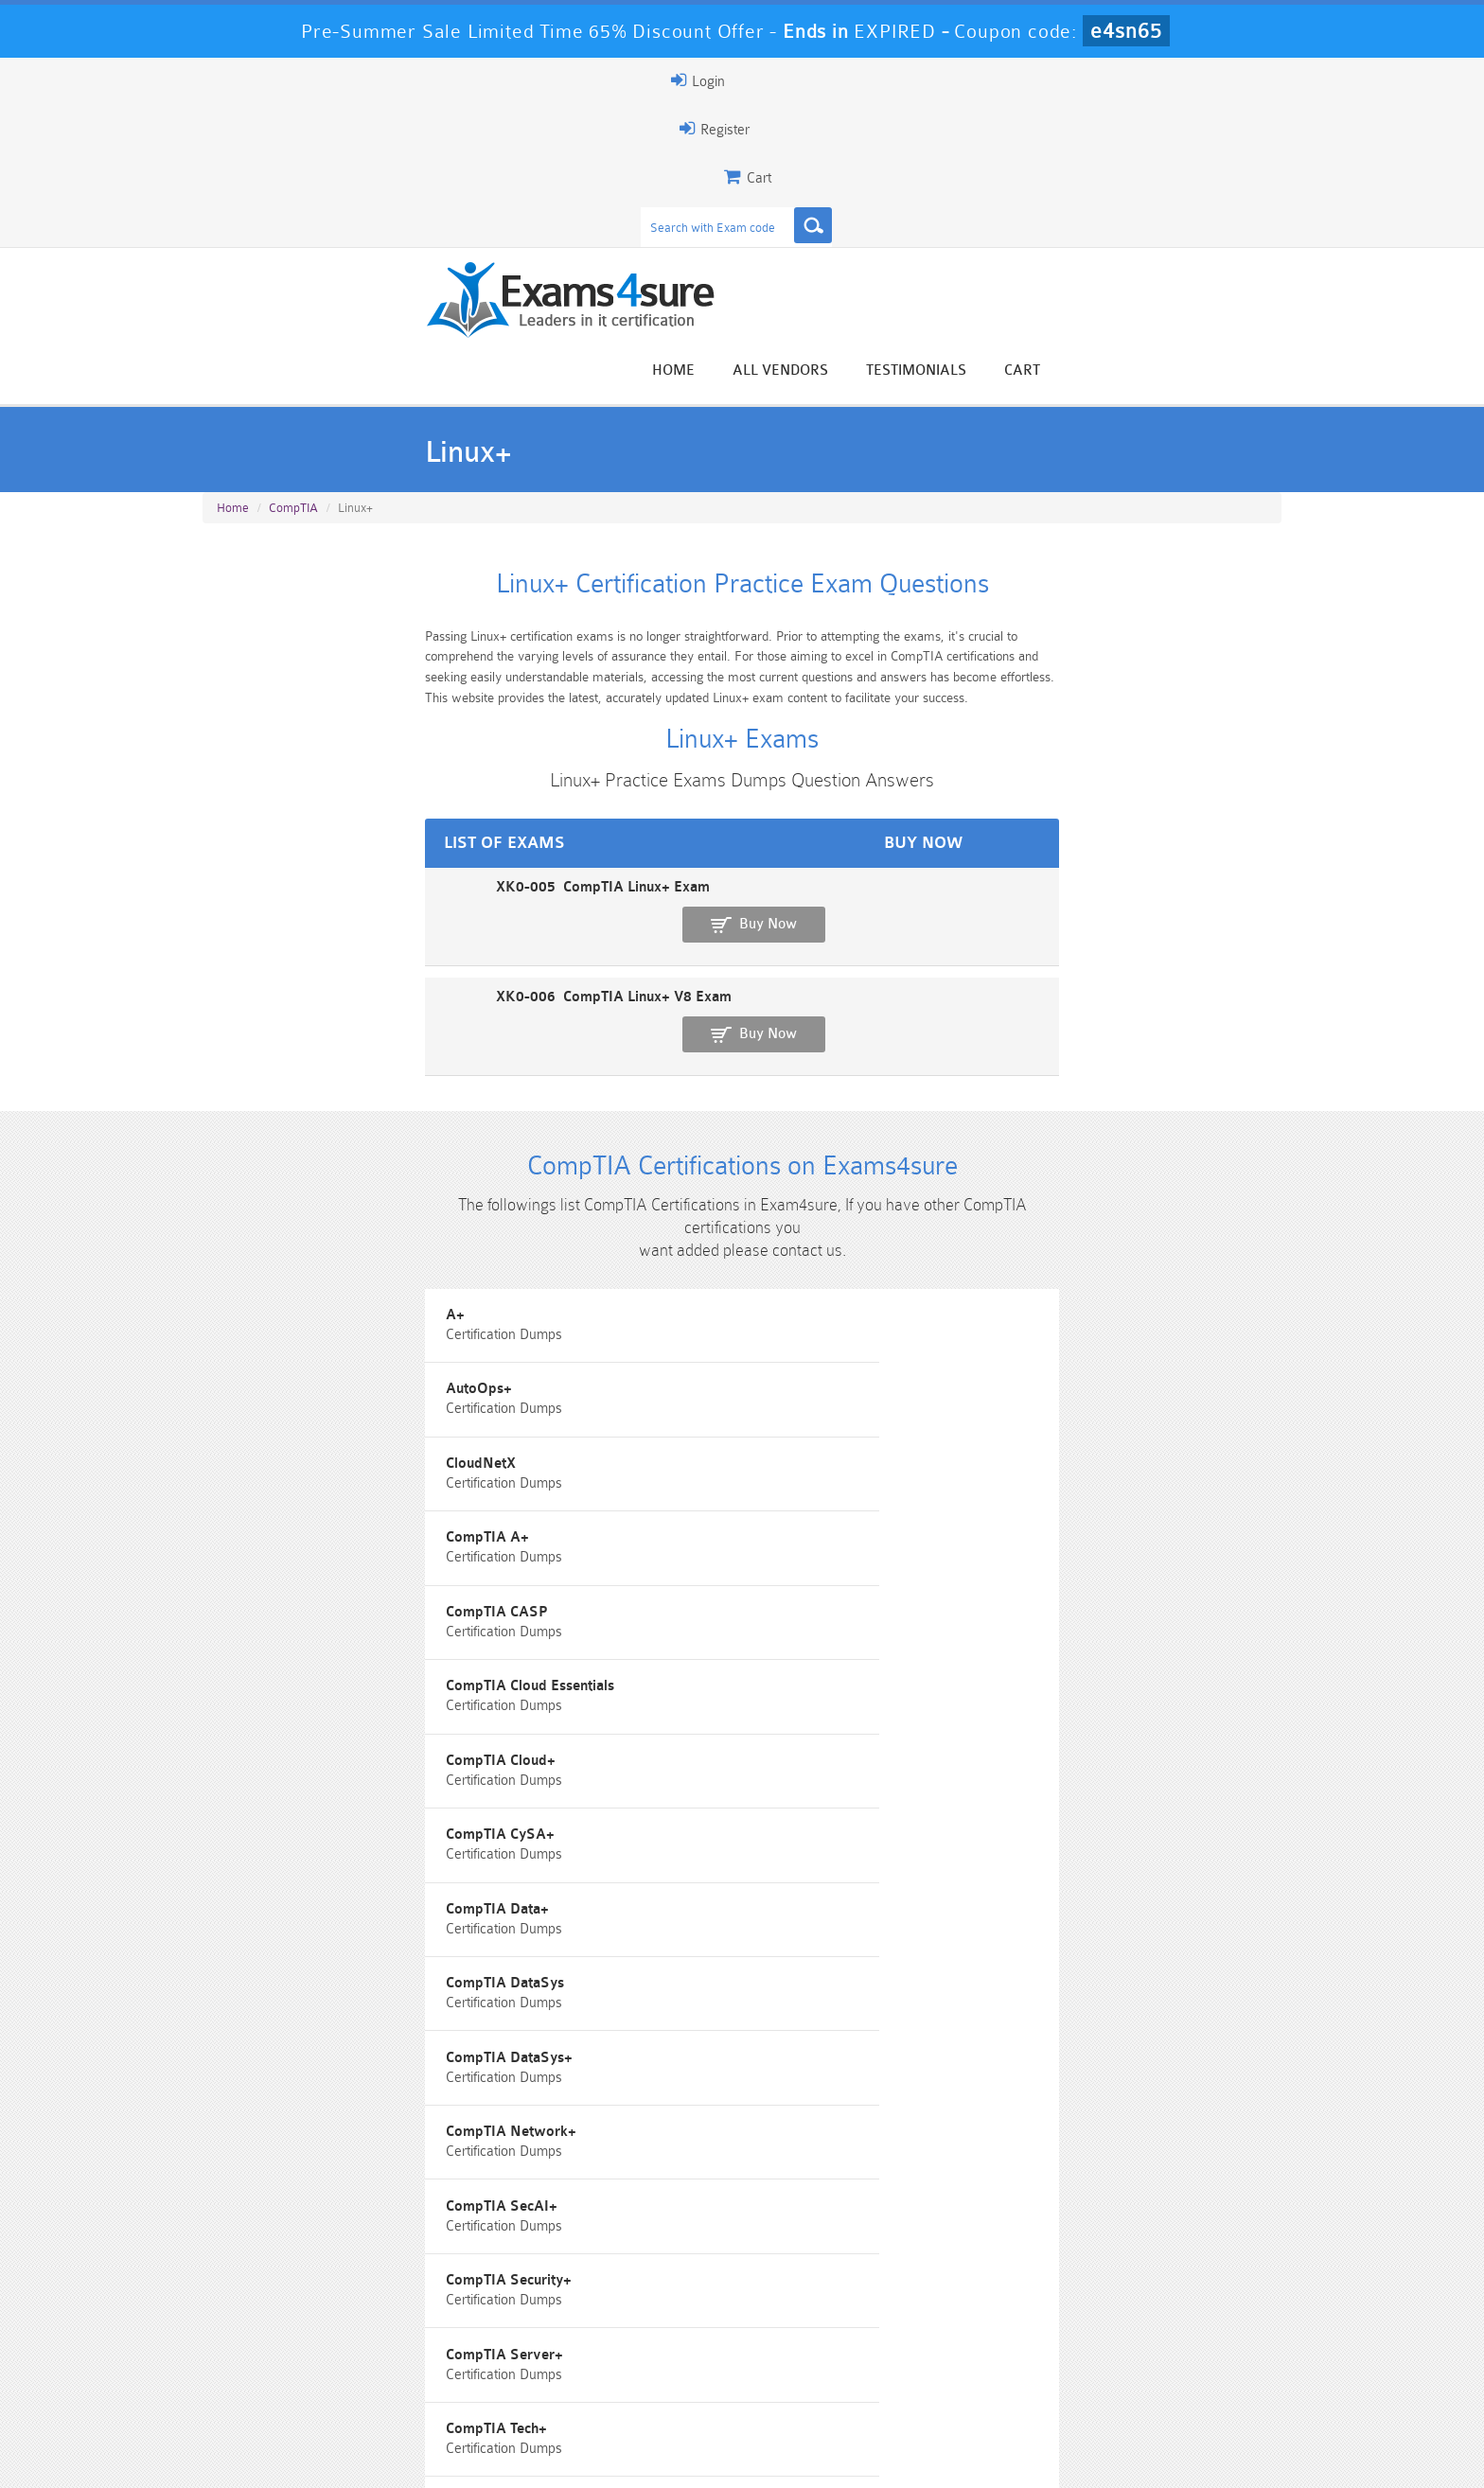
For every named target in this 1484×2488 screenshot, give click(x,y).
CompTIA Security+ (650, 1497)
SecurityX (618, 1752)
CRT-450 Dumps (1012, 2344)
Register (1062, 80)
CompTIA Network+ (1021, 1411)
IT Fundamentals (1008, 1582)
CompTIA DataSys (276, 1411)
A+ (226, 1156)
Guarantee (391, 2456)
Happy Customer (734, 2210)
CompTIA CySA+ (641, 1326)
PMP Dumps (292, 2344)
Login (1160, 80)
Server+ (982, 1752)
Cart (1259, 154)
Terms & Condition (508, 2456)
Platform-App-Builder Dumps (293, 2384)
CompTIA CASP (638, 1241)
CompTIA (293, 323)
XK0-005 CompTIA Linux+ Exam (314, 749)
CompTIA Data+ (1007, 1326)
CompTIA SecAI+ (272, 1497)
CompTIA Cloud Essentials (1040, 1241)
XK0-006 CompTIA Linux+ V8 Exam (325, 814)
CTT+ (603, 1582)
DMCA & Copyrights (752, 2456)
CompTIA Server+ (1014, 1497)
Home (910, 154)
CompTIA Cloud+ (272, 1326)
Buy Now (1206, 758)
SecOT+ (242, 1752)
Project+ (983, 1667)
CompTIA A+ (258, 1241)
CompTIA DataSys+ (650, 1411)
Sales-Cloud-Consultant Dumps (652, 2352)
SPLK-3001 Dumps (1012, 2376)
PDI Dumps (472, 2376)
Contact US (627, 2456)
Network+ (250, 1667)
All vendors (1017, 154)
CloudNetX (991, 1156)
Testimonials (1153, 154)
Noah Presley (734, 2175)
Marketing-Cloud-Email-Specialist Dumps (1192, 2352)
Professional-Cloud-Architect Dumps (832, 2352)
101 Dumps (472, 2344)
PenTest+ (616, 1667)
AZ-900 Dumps (652, 2376)
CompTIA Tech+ (267, 1582)
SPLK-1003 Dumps (832, 2376)
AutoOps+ (620, 1156)
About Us (300, 2456)
